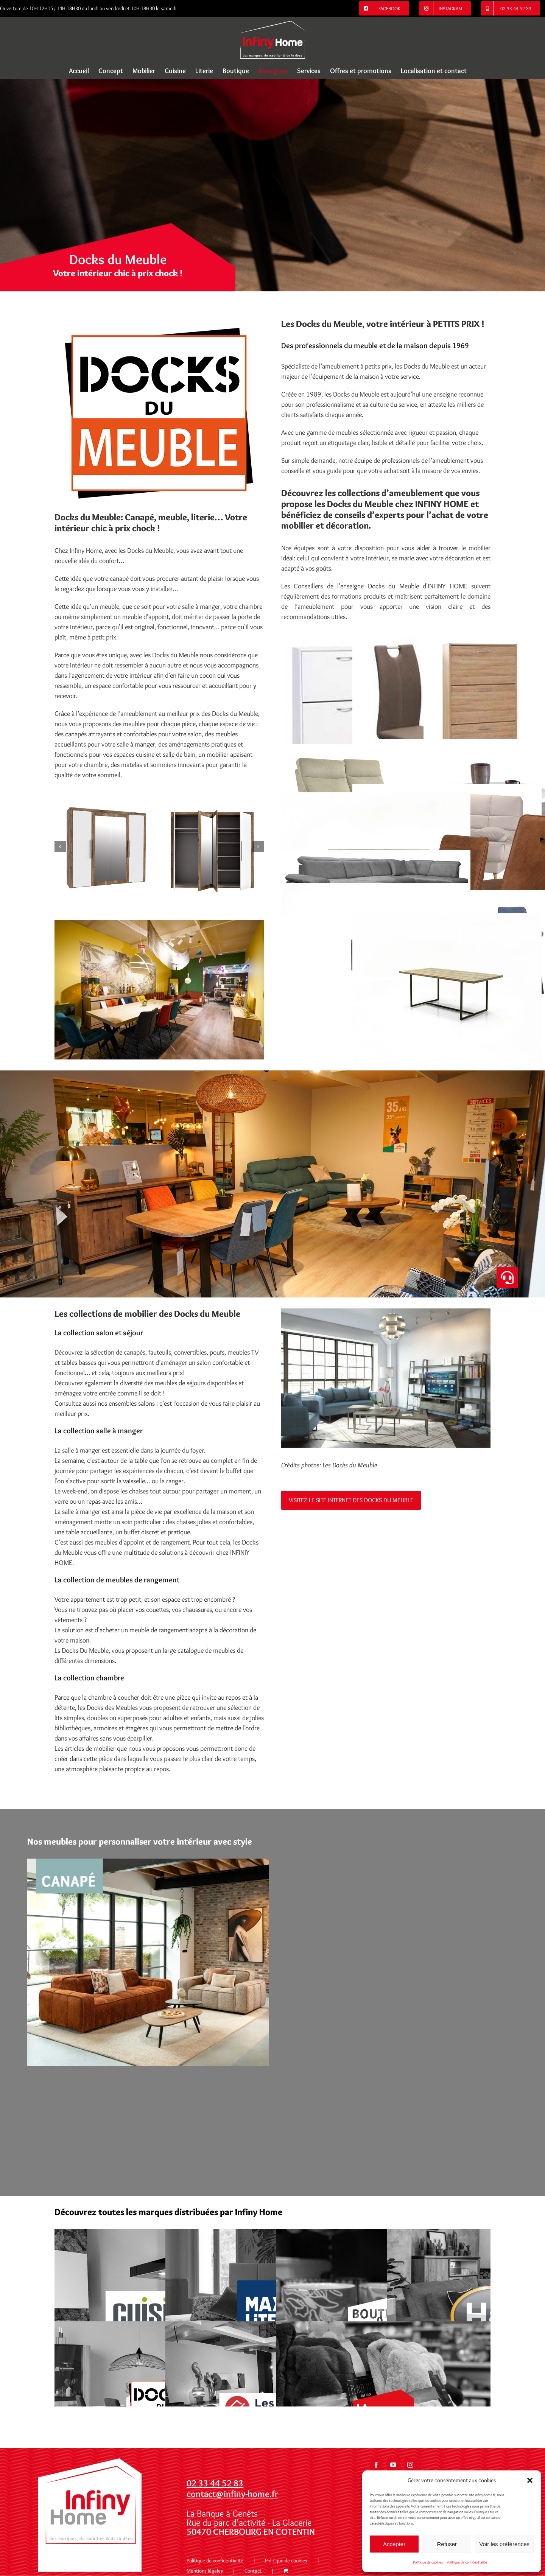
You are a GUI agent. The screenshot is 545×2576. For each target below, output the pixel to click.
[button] (530, 2480)
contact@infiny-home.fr (232, 2493)
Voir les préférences (504, 2544)
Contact (253, 2570)
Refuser (447, 2544)
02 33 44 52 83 (215, 2483)
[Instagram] (410, 2464)
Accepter (394, 2544)
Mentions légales (205, 2570)
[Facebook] (376, 2464)
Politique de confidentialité (467, 2562)
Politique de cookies (428, 2562)
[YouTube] (393, 2464)
